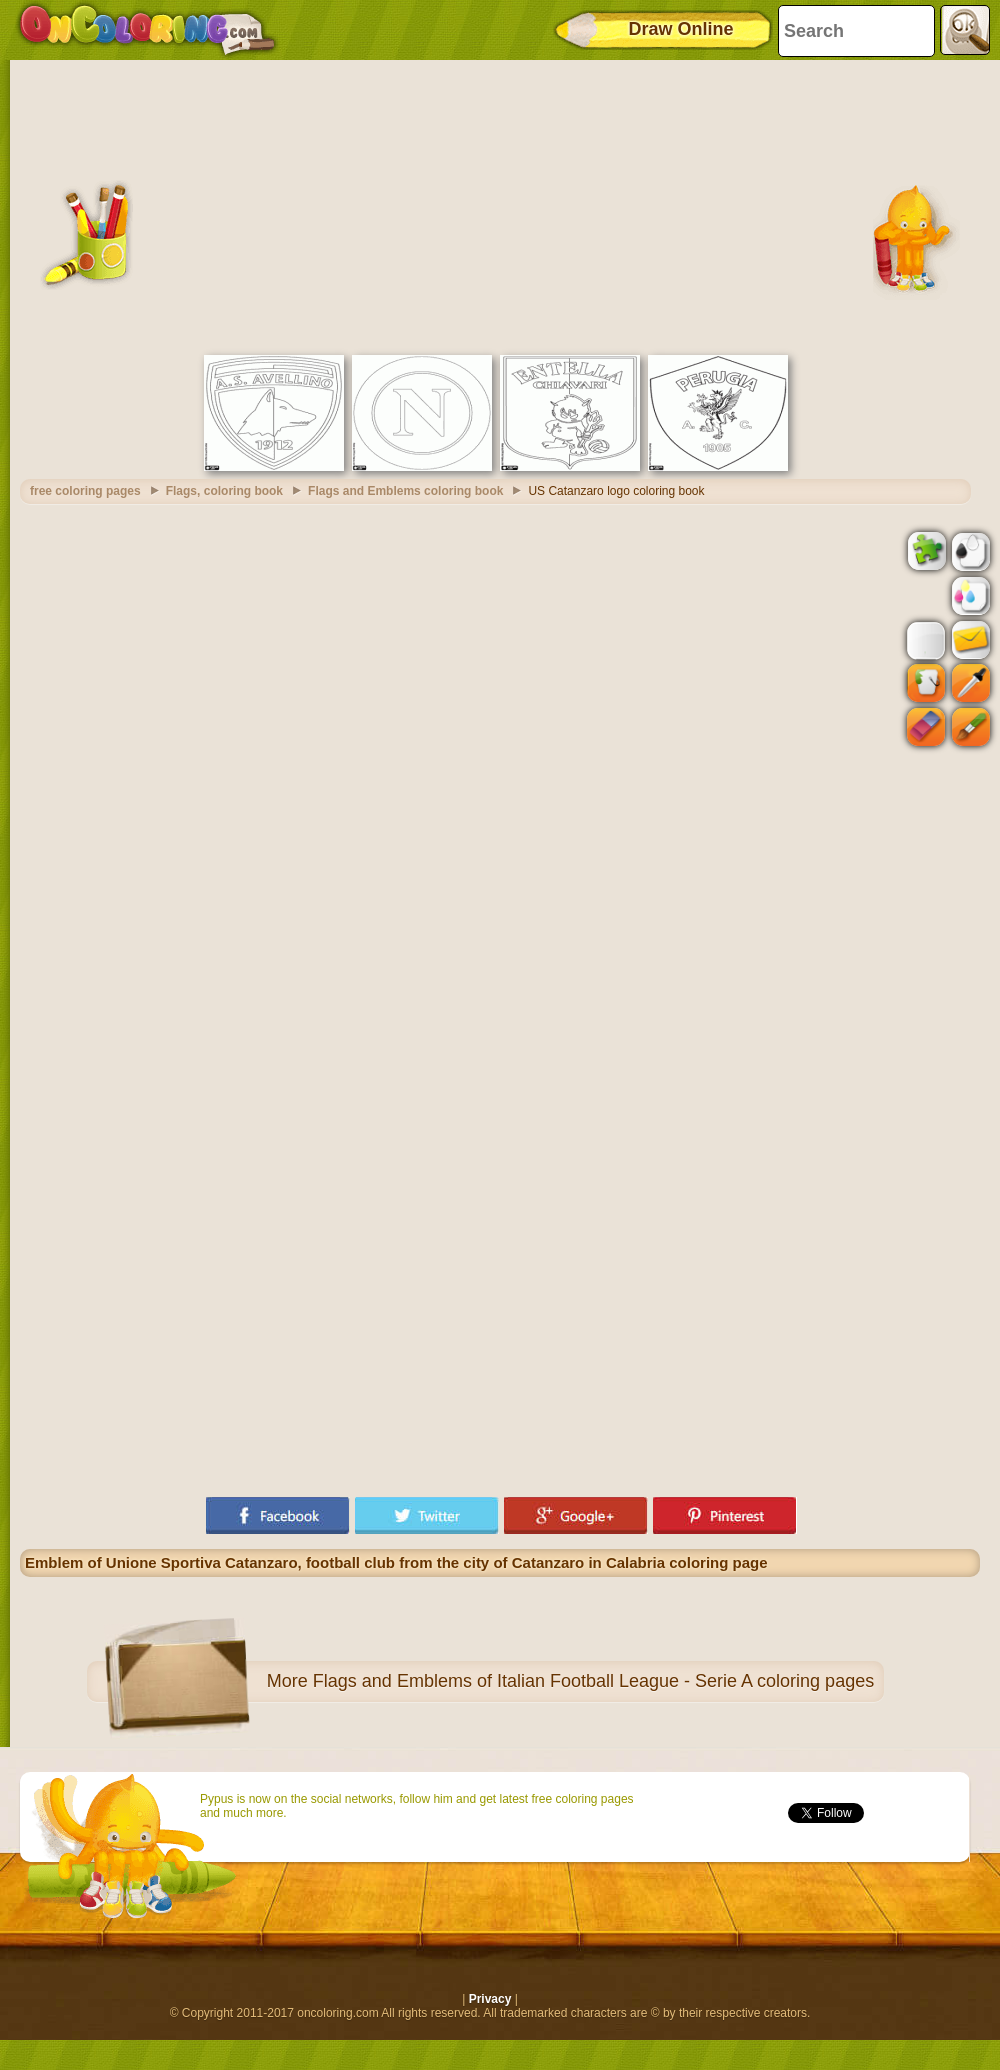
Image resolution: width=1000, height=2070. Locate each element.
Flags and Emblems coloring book (405, 491)
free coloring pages (85, 491)
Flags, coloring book (224, 491)
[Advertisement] (500, 205)
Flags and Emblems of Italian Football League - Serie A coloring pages (593, 1681)
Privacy (490, 1999)
